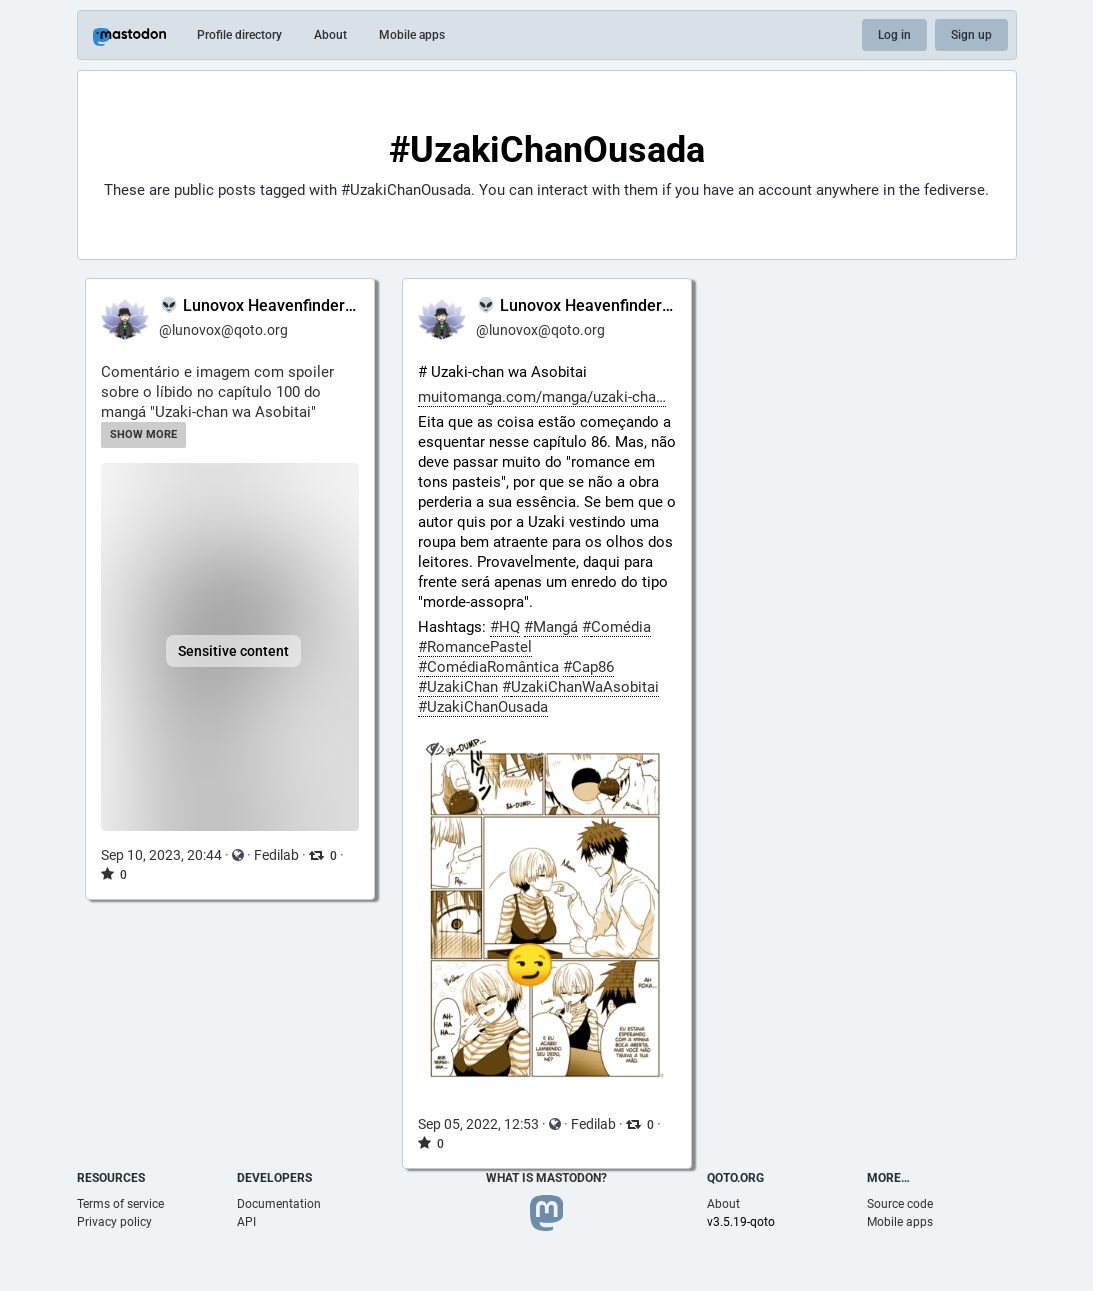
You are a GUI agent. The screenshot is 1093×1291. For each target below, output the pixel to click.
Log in (894, 35)
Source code (900, 1204)
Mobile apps (412, 35)
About (330, 35)
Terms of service (120, 1204)
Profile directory (239, 35)
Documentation (279, 1204)
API (246, 1222)
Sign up (971, 35)
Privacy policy (114, 1222)
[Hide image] (435, 749)
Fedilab (276, 855)
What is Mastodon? (546, 1178)
